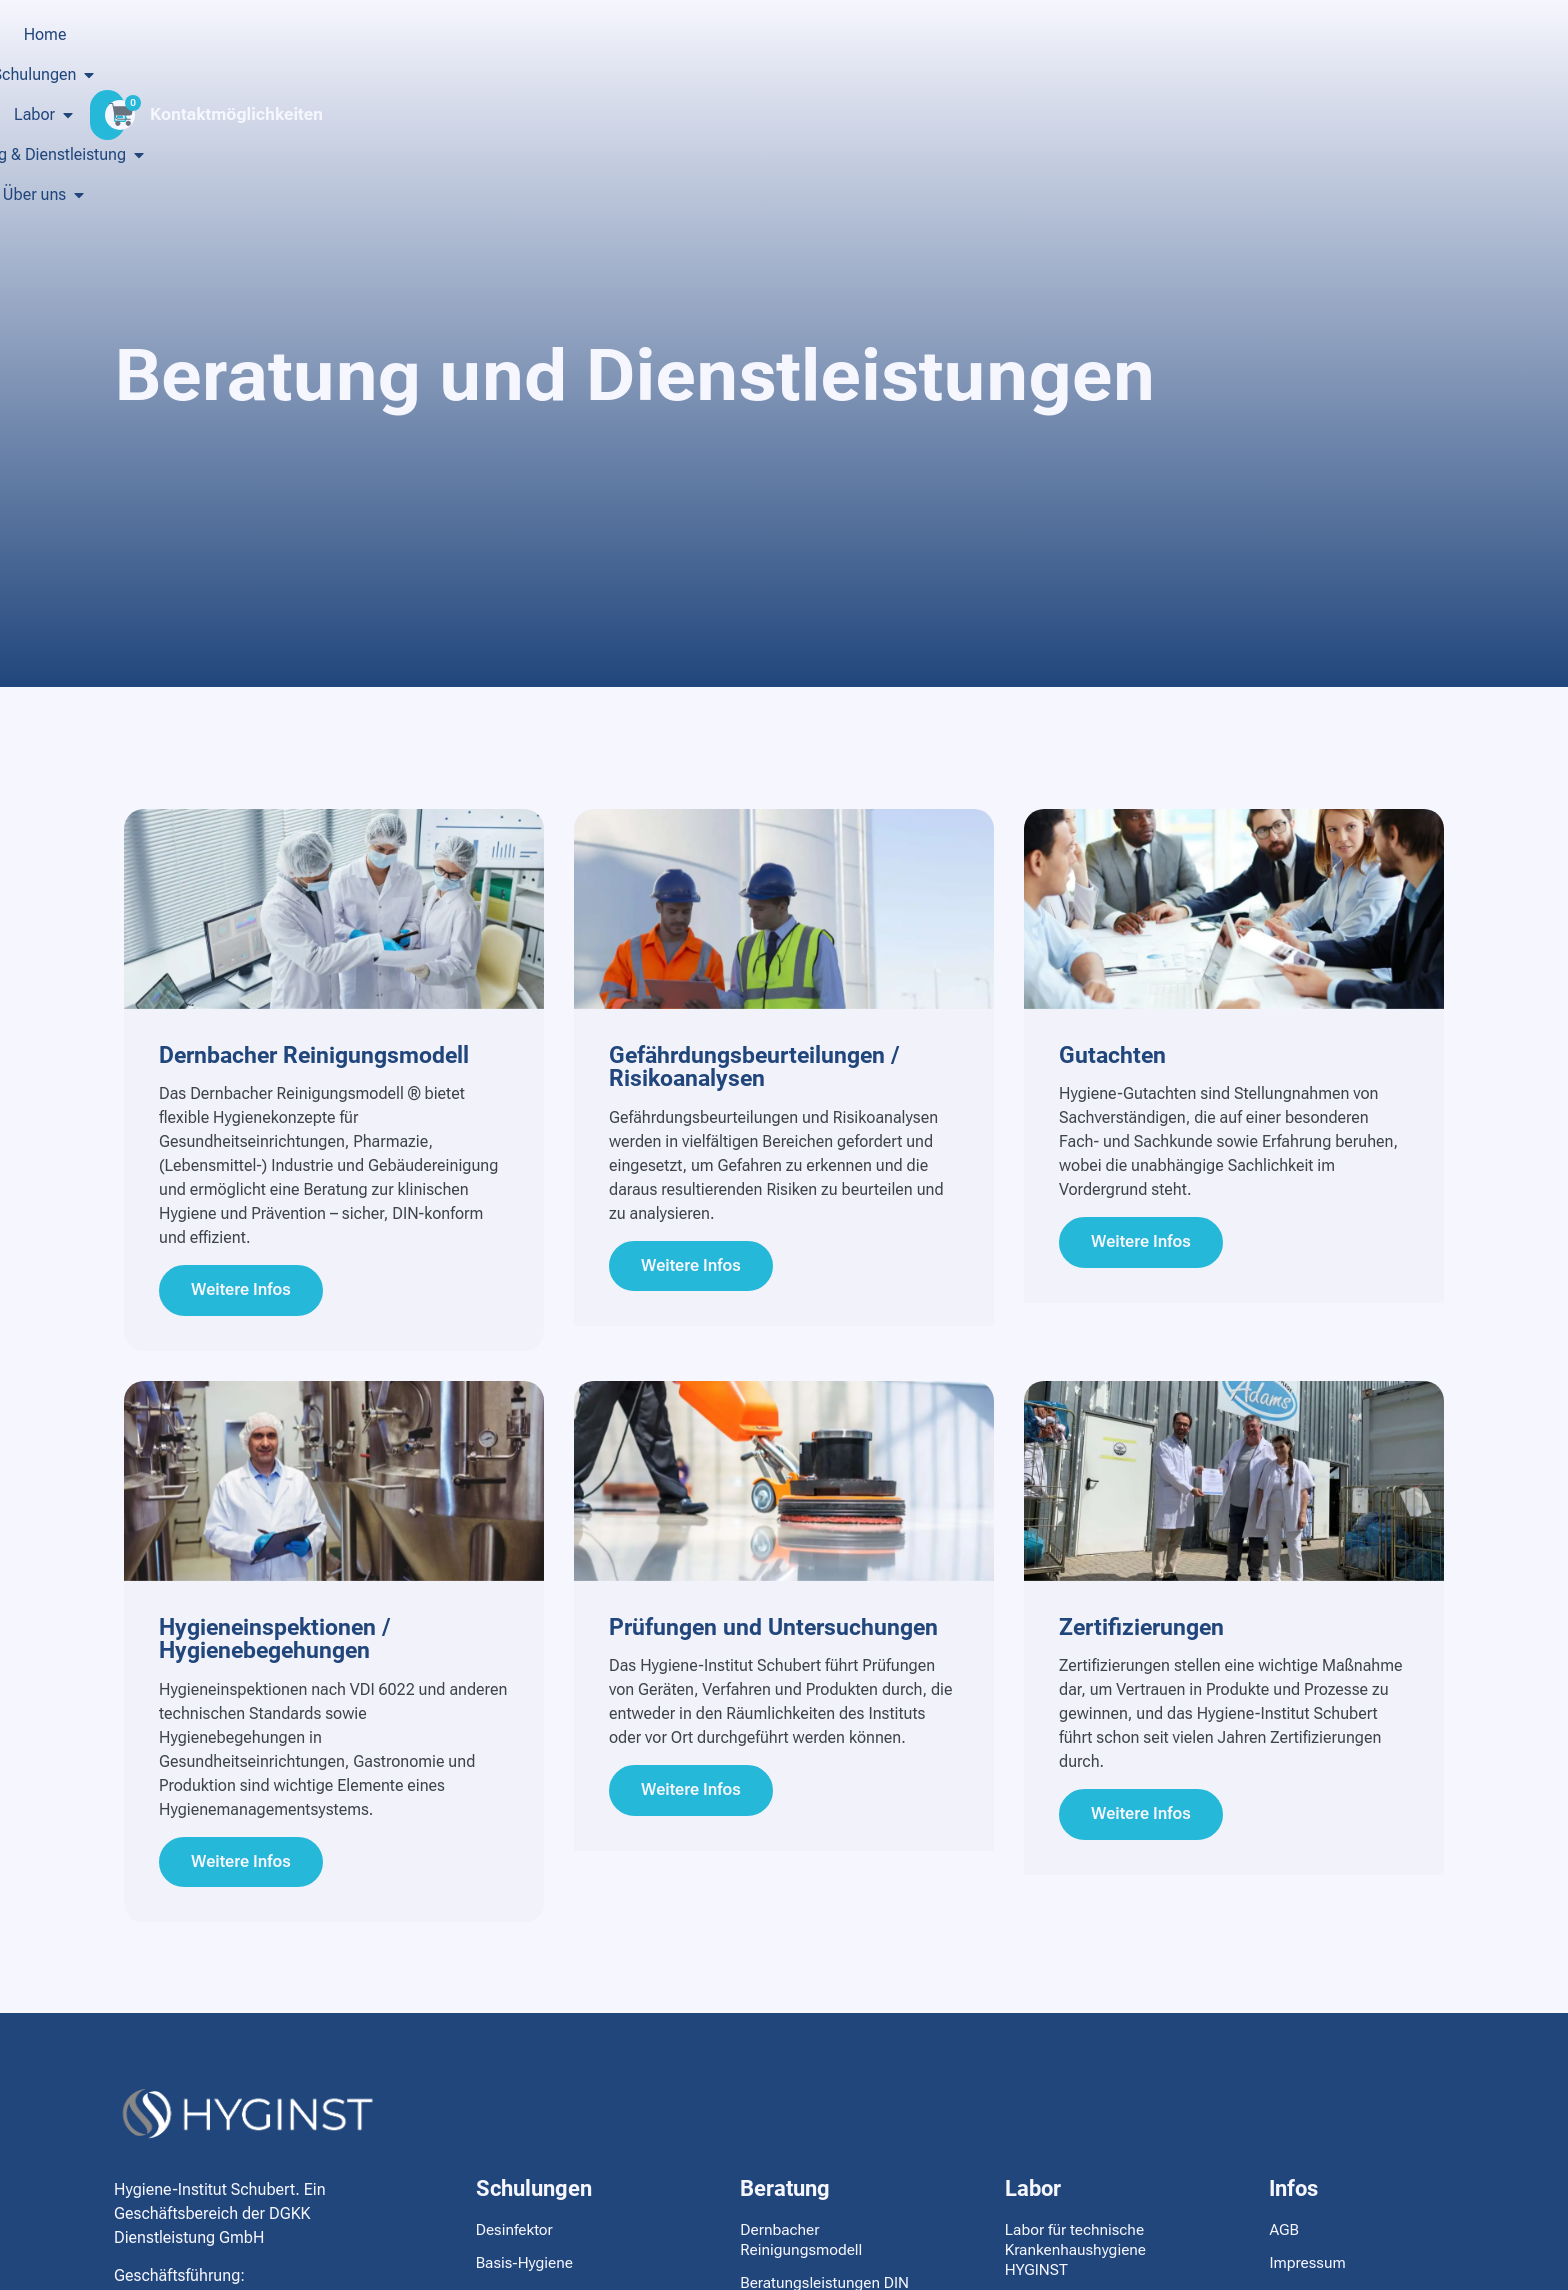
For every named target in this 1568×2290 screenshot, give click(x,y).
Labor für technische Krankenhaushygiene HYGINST (1078, 2258)
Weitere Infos (246, 1292)
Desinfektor (516, 2238)
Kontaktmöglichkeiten (1349, 114)
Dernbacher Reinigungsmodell (803, 2248)
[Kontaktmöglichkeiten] (1233, 114)
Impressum (1308, 2271)
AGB (1284, 2238)
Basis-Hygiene (526, 2271)
